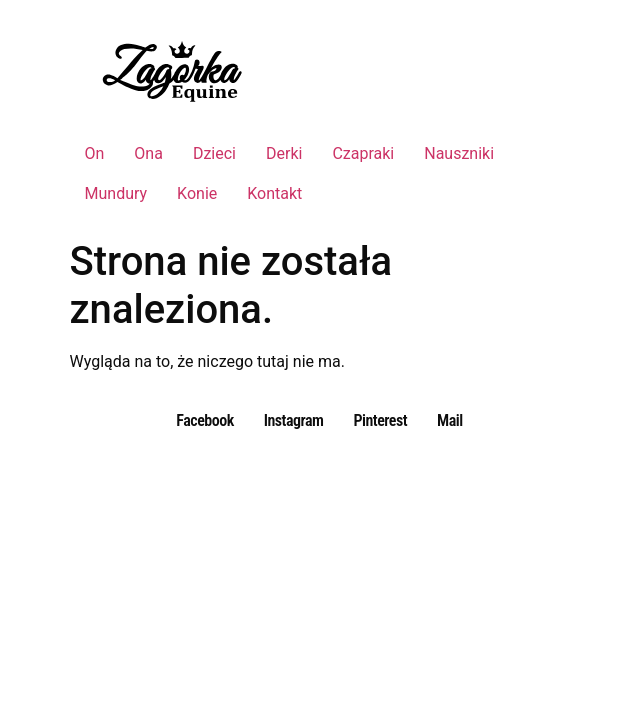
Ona (148, 153)
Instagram (294, 420)
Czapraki (363, 153)
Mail (450, 420)
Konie (197, 193)
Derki (284, 153)
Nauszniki (459, 153)
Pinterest (380, 420)
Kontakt (274, 193)
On (95, 153)
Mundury (116, 193)
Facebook (204, 420)
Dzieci (214, 153)
